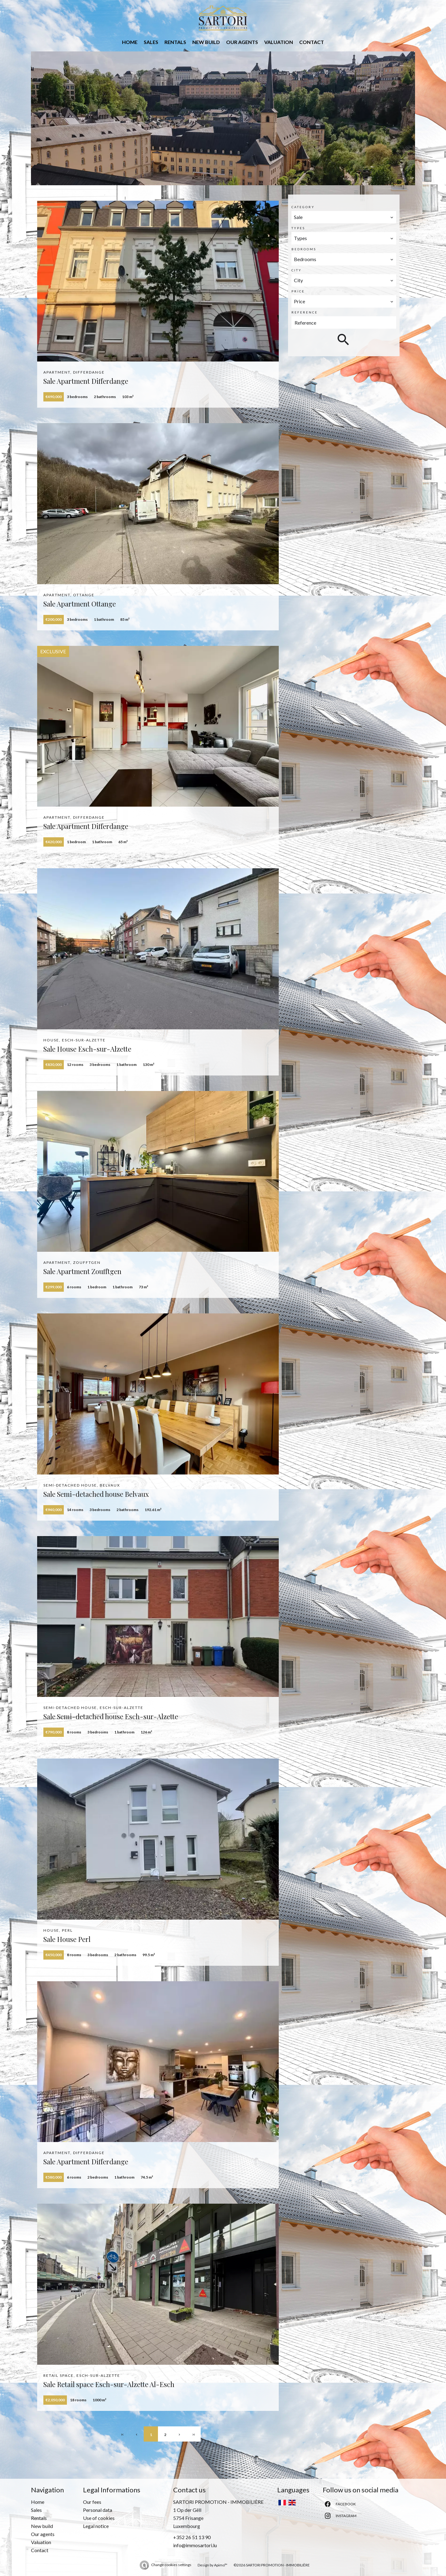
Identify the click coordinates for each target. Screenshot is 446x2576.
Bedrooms (303, 249)
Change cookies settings (171, 2564)
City (296, 270)
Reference (304, 312)
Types (298, 228)
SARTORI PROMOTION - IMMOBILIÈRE (218, 2502)
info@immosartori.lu (195, 2545)
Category (303, 207)
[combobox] (343, 217)
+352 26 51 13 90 (192, 2537)
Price (298, 291)
